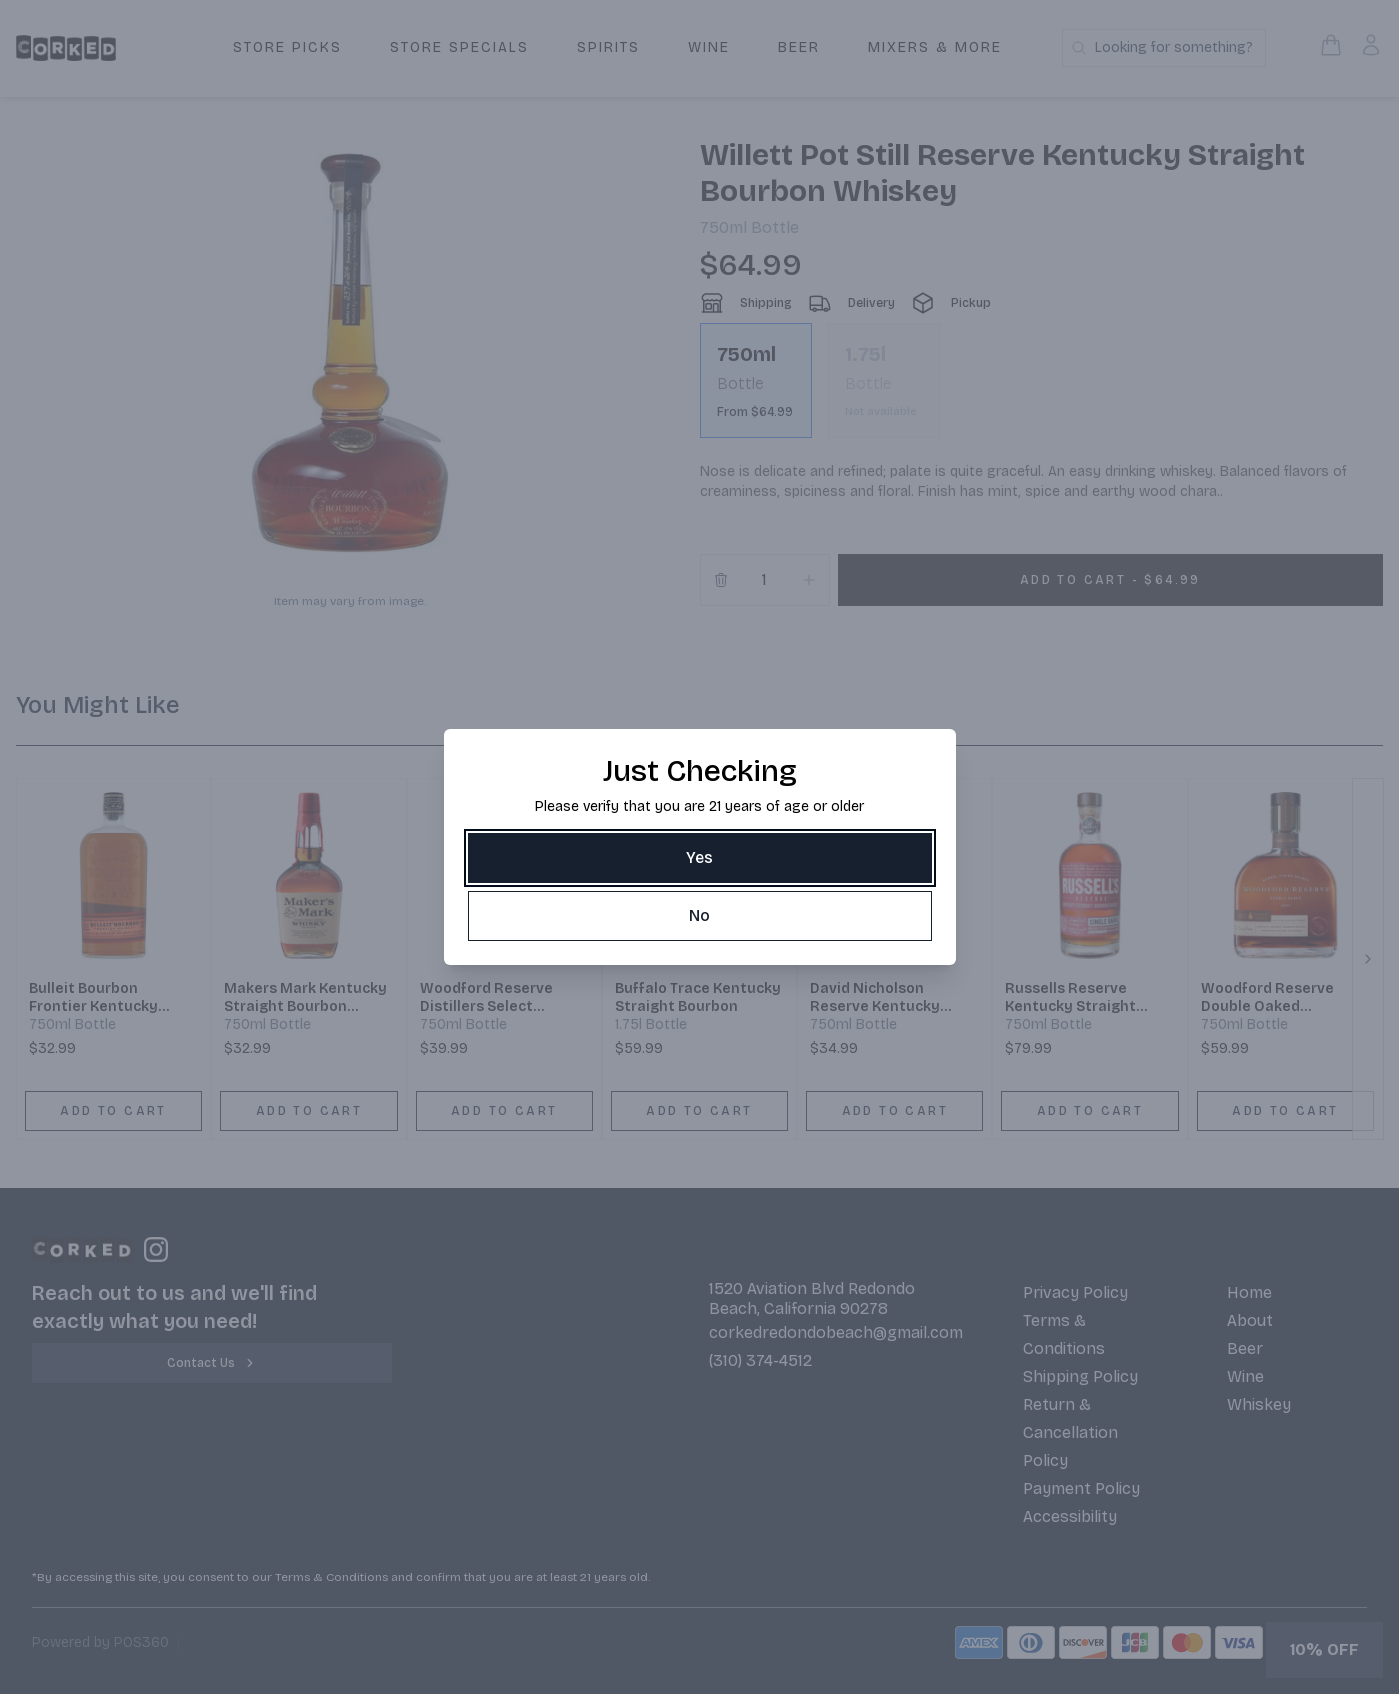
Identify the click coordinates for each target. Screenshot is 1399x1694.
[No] (700, 916)
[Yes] (700, 858)
